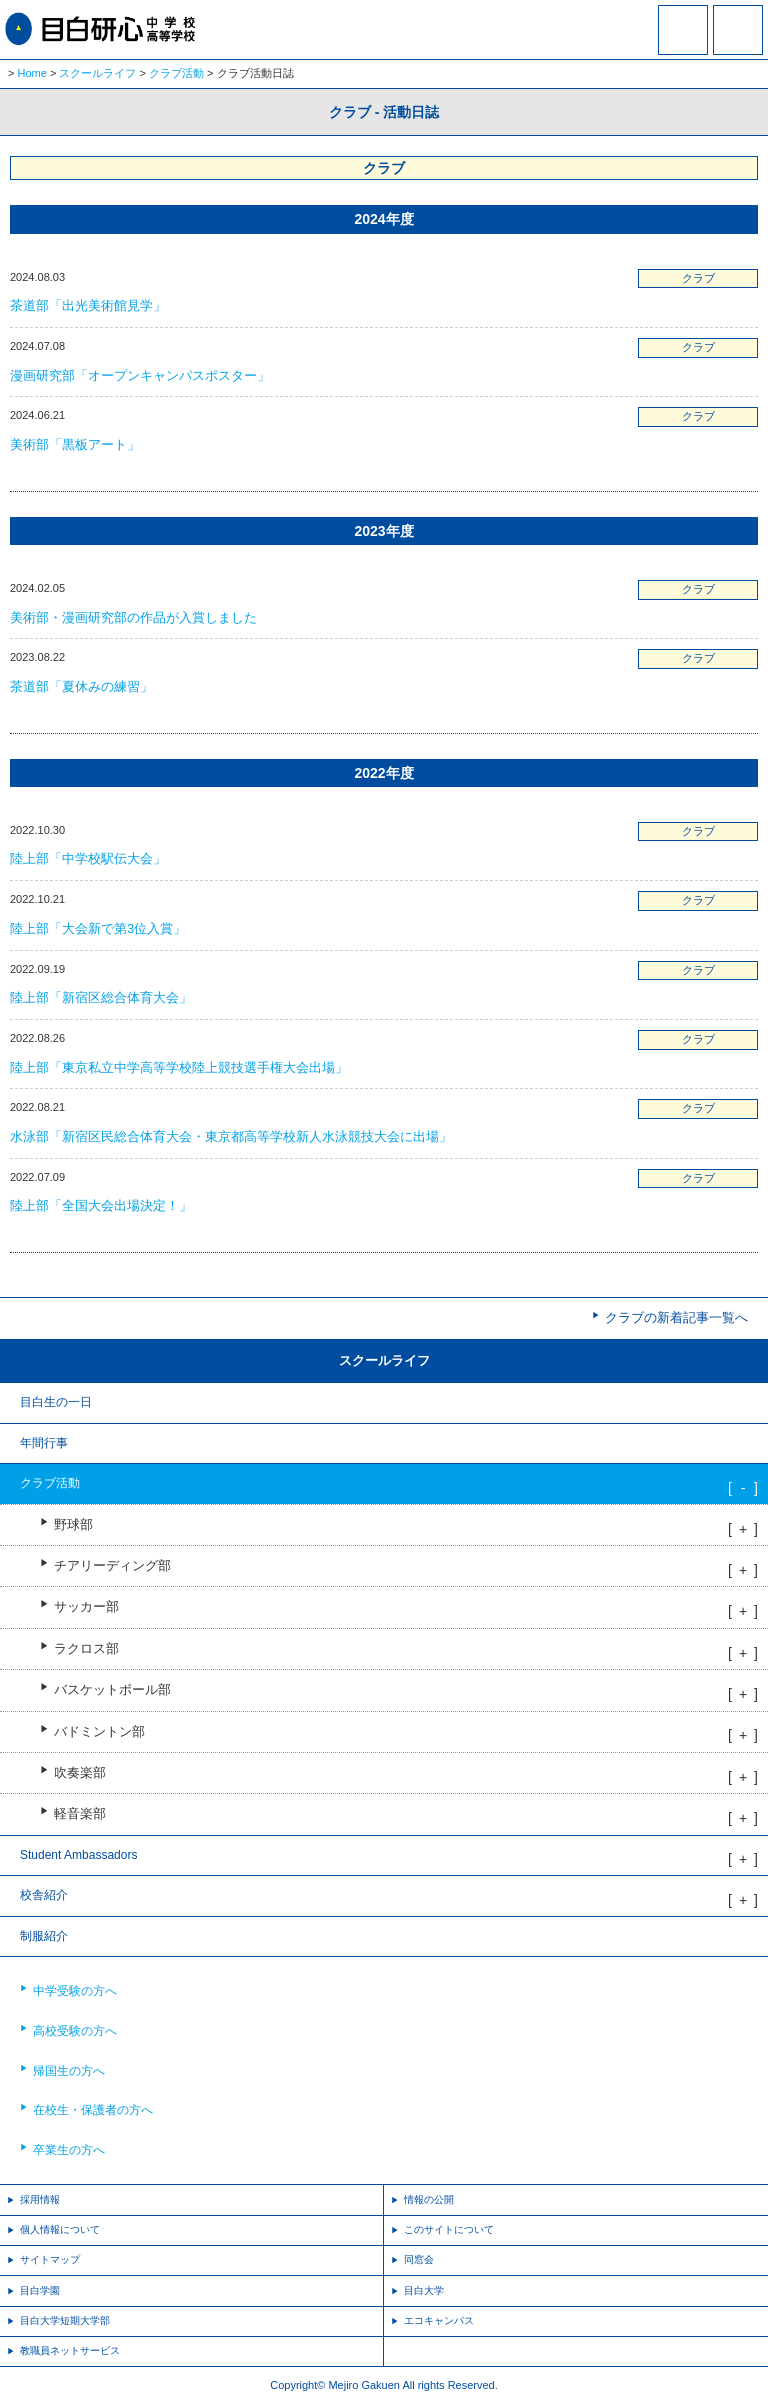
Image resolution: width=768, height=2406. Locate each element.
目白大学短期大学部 (65, 2320)
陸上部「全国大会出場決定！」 (101, 1205)
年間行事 (44, 1443)
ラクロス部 (86, 1649)
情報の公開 (429, 2199)
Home (32, 73)
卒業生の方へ (69, 2150)
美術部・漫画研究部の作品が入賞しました (133, 617)
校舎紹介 (44, 1895)
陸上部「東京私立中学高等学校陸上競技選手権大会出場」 (179, 1067)
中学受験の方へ (75, 1991)
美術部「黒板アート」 (75, 444)
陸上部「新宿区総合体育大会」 (101, 997)
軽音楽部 (80, 1814)
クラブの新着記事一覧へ (676, 1317)
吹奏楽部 (80, 1773)
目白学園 (40, 2290)
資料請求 (683, 43)
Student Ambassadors (78, 1855)
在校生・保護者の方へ (93, 2110)
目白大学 (424, 2290)
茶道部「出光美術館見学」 (88, 305)
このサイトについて (449, 2229)
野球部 (73, 1525)
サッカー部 (86, 1607)
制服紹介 (44, 1936)
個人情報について (60, 2229)
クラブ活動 (176, 73)
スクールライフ (97, 73)
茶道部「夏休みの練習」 (81, 686)
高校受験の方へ (75, 2031)
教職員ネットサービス (70, 2350)
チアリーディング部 (112, 1566)
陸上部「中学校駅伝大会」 (88, 858)
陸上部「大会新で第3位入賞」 (98, 928)
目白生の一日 (56, 1402)
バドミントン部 (99, 1732)
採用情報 (40, 2199)
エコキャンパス (439, 2320)
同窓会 (419, 2259)
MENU (738, 30)
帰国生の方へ (69, 2071)
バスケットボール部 (112, 1690)
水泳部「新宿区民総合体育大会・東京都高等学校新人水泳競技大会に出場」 (231, 1136)
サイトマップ (50, 2259)
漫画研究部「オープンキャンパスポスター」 (140, 375)
